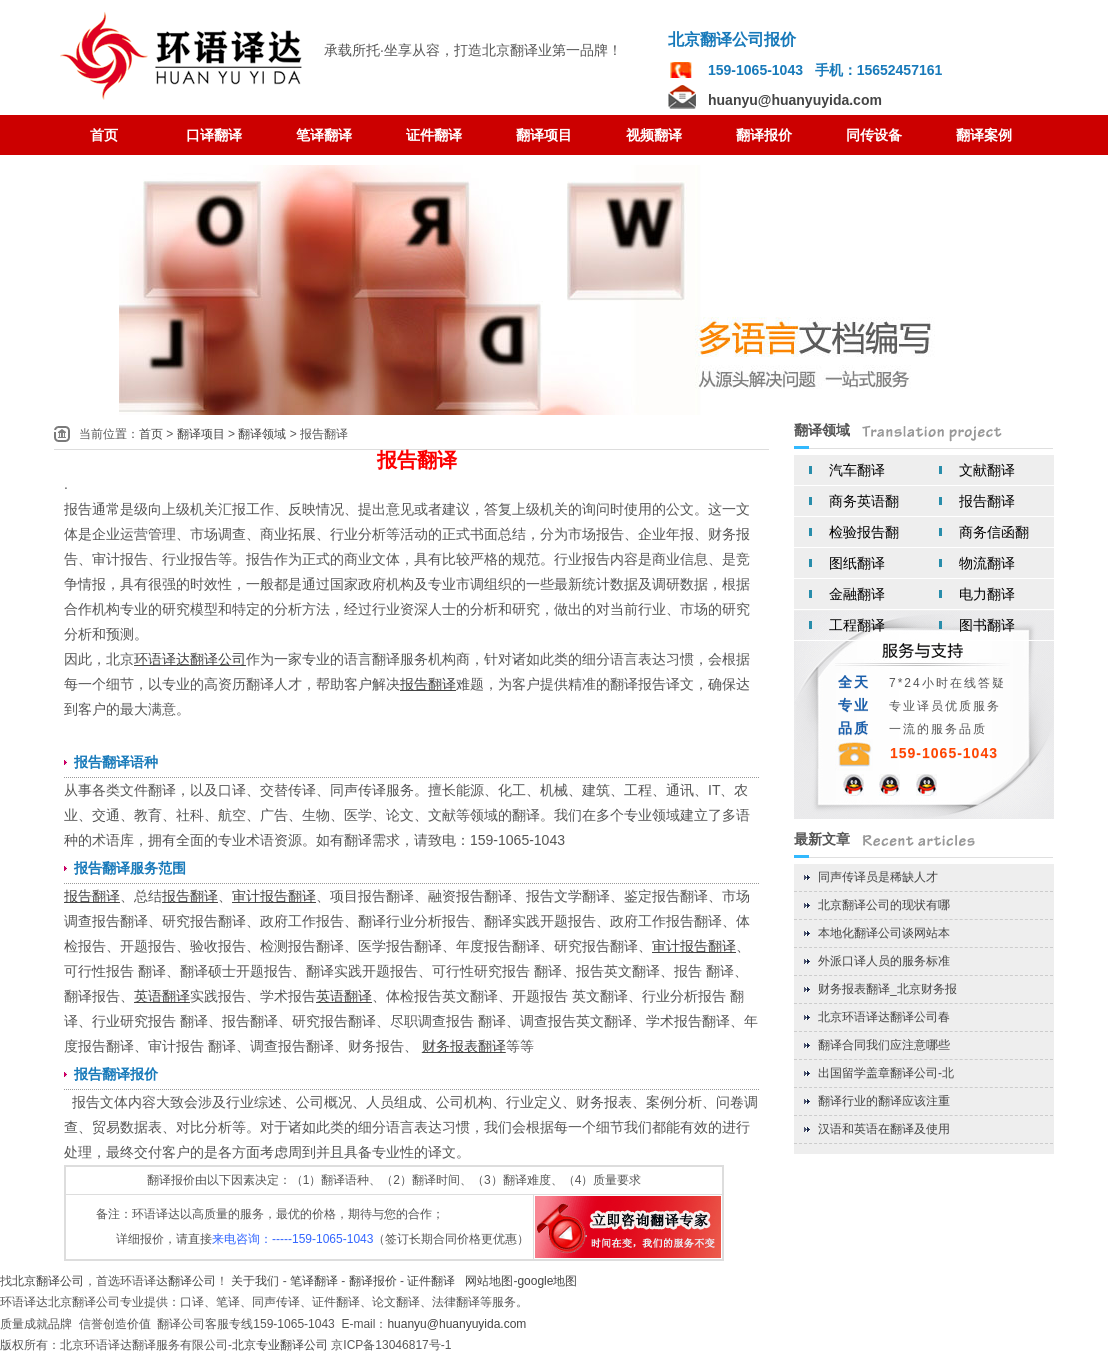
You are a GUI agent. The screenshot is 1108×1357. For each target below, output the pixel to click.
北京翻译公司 (48, 1281)
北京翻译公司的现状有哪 (884, 905)
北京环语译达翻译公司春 (884, 1017)
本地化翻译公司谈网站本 (884, 933)
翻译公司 (192, 1281)
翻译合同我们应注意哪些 (884, 1045)
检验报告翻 (864, 532)
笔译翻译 (314, 1281)
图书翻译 (987, 625)
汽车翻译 (857, 470)
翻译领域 (262, 434)
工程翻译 (857, 625)
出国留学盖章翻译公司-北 (886, 1073)
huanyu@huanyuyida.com (795, 100)
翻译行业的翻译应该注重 (884, 1101)
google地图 (547, 1281)
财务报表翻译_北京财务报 (887, 989)
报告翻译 (987, 501)
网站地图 (489, 1281)
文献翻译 (987, 470)
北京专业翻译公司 (280, 1345)
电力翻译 (987, 594)
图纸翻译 (857, 563)
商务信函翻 (994, 532)
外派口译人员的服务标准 (884, 961)
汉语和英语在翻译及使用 (884, 1129)
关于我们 (255, 1281)
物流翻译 (987, 563)
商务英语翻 (864, 501)
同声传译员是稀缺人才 (878, 877)
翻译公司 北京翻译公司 (184, 56)
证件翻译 (431, 1281)
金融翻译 (857, 594)
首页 (151, 434)
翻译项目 (201, 434)
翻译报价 (373, 1281)
